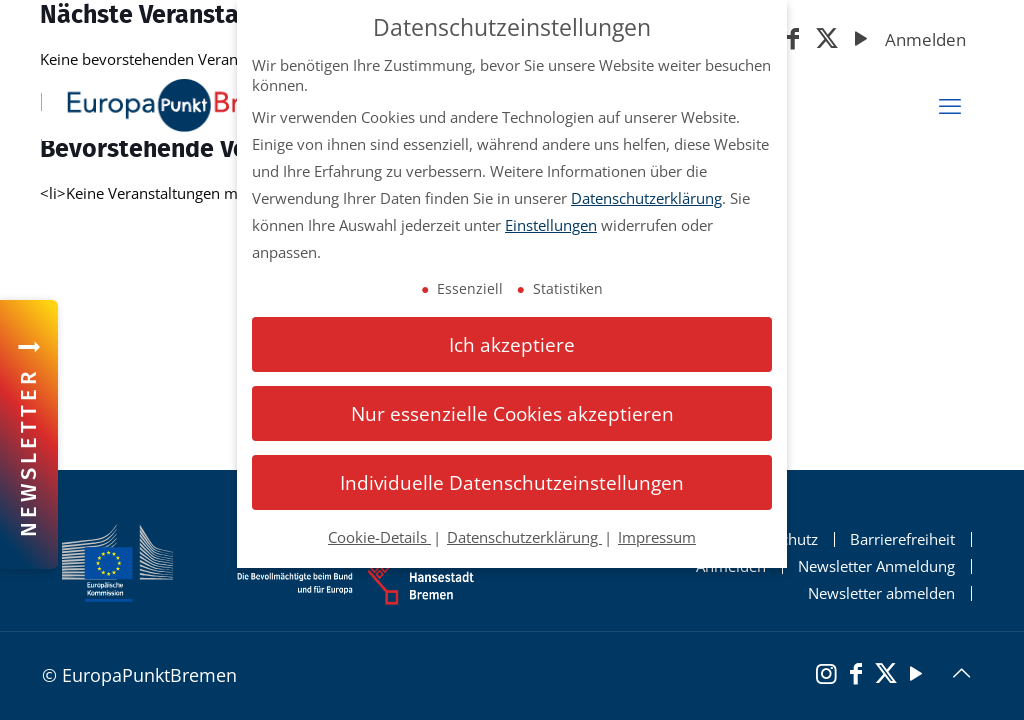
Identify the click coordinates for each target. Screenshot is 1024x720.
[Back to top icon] (961, 673)
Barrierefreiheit (902, 539)
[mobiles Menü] (950, 106)
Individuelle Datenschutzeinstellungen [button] (512, 482)
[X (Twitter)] (827, 40)
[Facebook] (793, 40)
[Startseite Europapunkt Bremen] (188, 105)
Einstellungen (551, 225)
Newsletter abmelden (881, 593)
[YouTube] (861, 40)
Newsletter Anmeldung (876, 566)
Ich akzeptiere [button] (512, 344)
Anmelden (925, 39)
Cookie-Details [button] (379, 537)
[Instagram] (826, 676)
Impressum (657, 537)
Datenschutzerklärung (646, 198)
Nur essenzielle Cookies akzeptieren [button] (512, 413)
